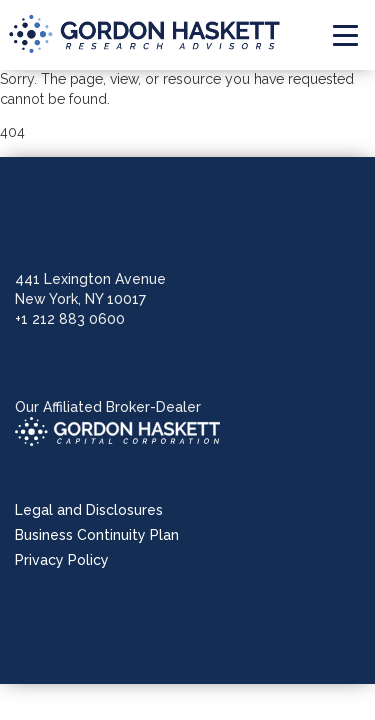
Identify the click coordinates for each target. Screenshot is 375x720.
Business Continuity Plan (97, 535)
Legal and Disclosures (89, 510)
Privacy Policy (62, 560)
